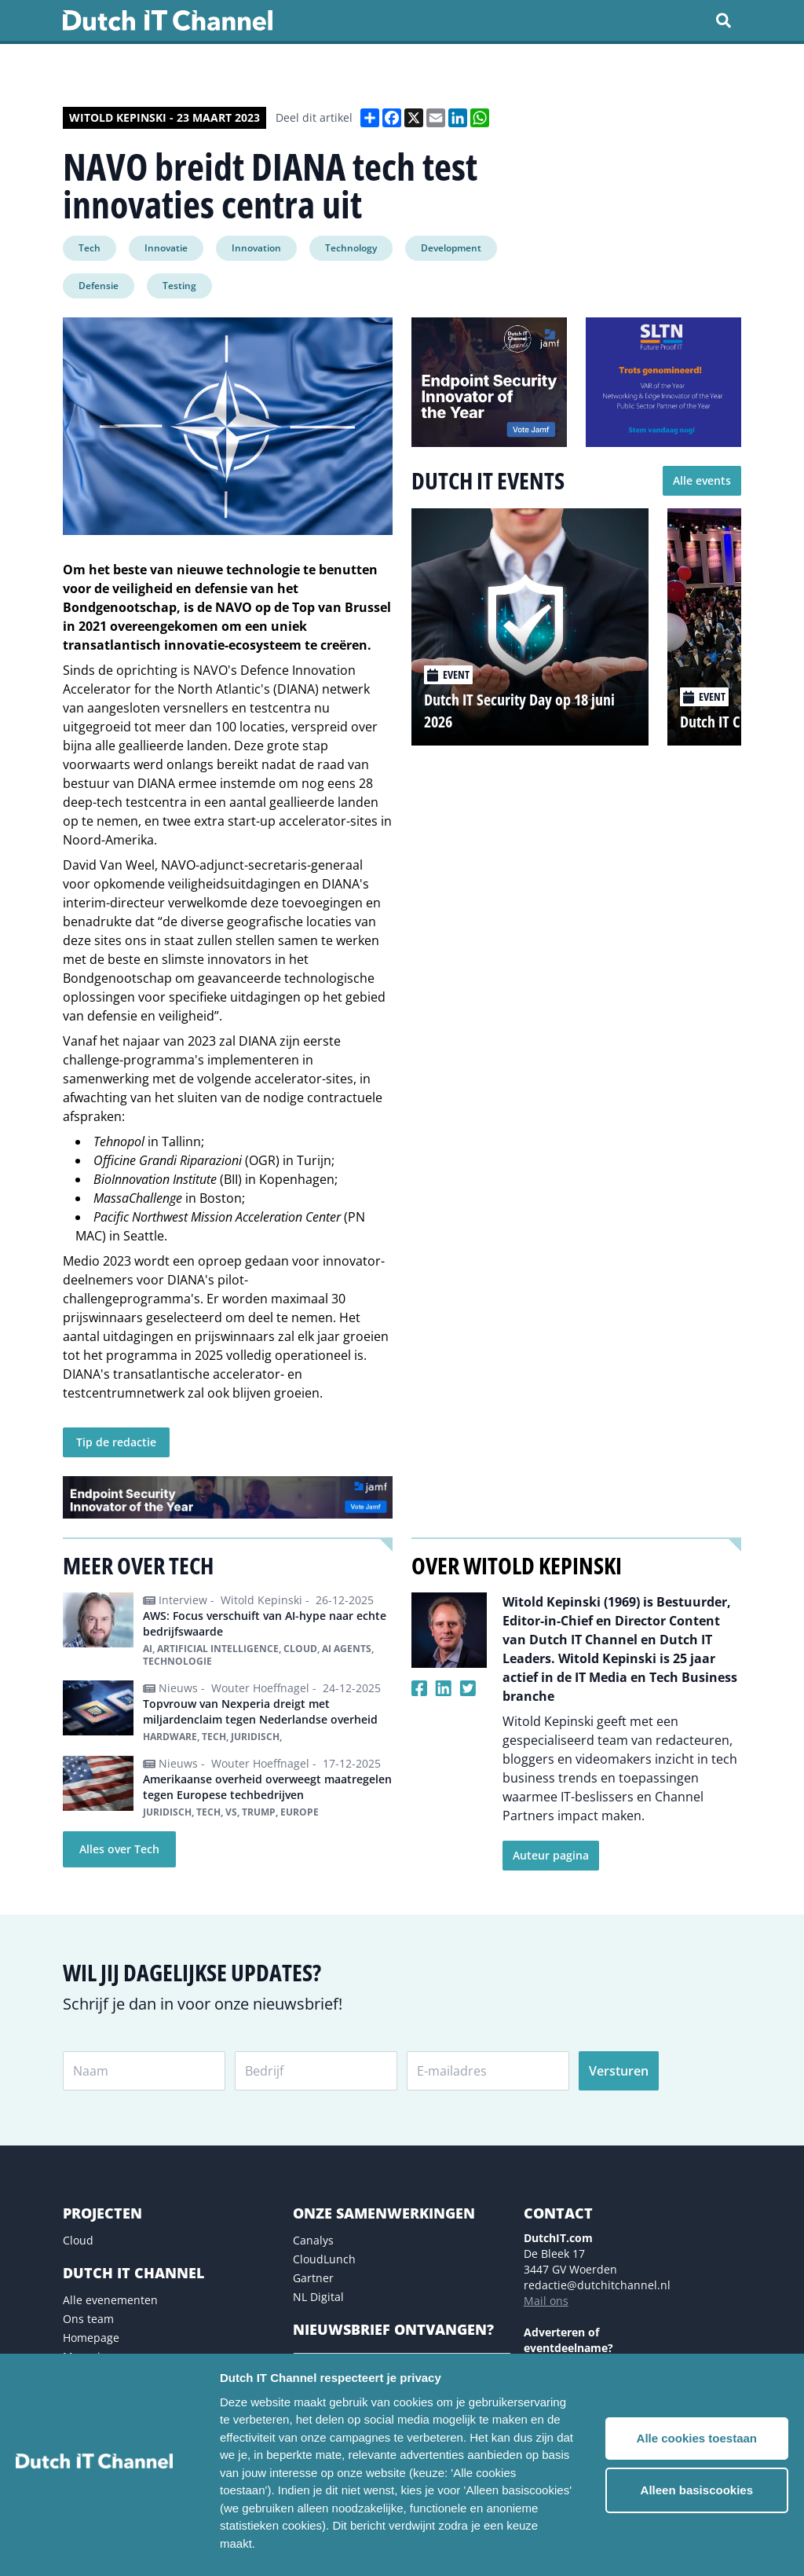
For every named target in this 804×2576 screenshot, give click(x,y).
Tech (89, 248)
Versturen (619, 2070)
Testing (179, 285)
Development (451, 248)
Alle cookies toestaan (697, 2438)
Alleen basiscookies (697, 2490)
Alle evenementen (110, 2299)
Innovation (256, 248)
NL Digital (318, 2296)
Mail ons (546, 2300)
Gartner (313, 2277)
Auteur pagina (551, 1855)
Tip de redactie (116, 1442)
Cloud (78, 2240)
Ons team (88, 2318)
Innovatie (166, 248)
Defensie (99, 285)
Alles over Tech (119, 1848)
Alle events (702, 480)
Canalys (313, 2240)
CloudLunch (324, 2259)
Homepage (91, 2337)
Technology (351, 248)
